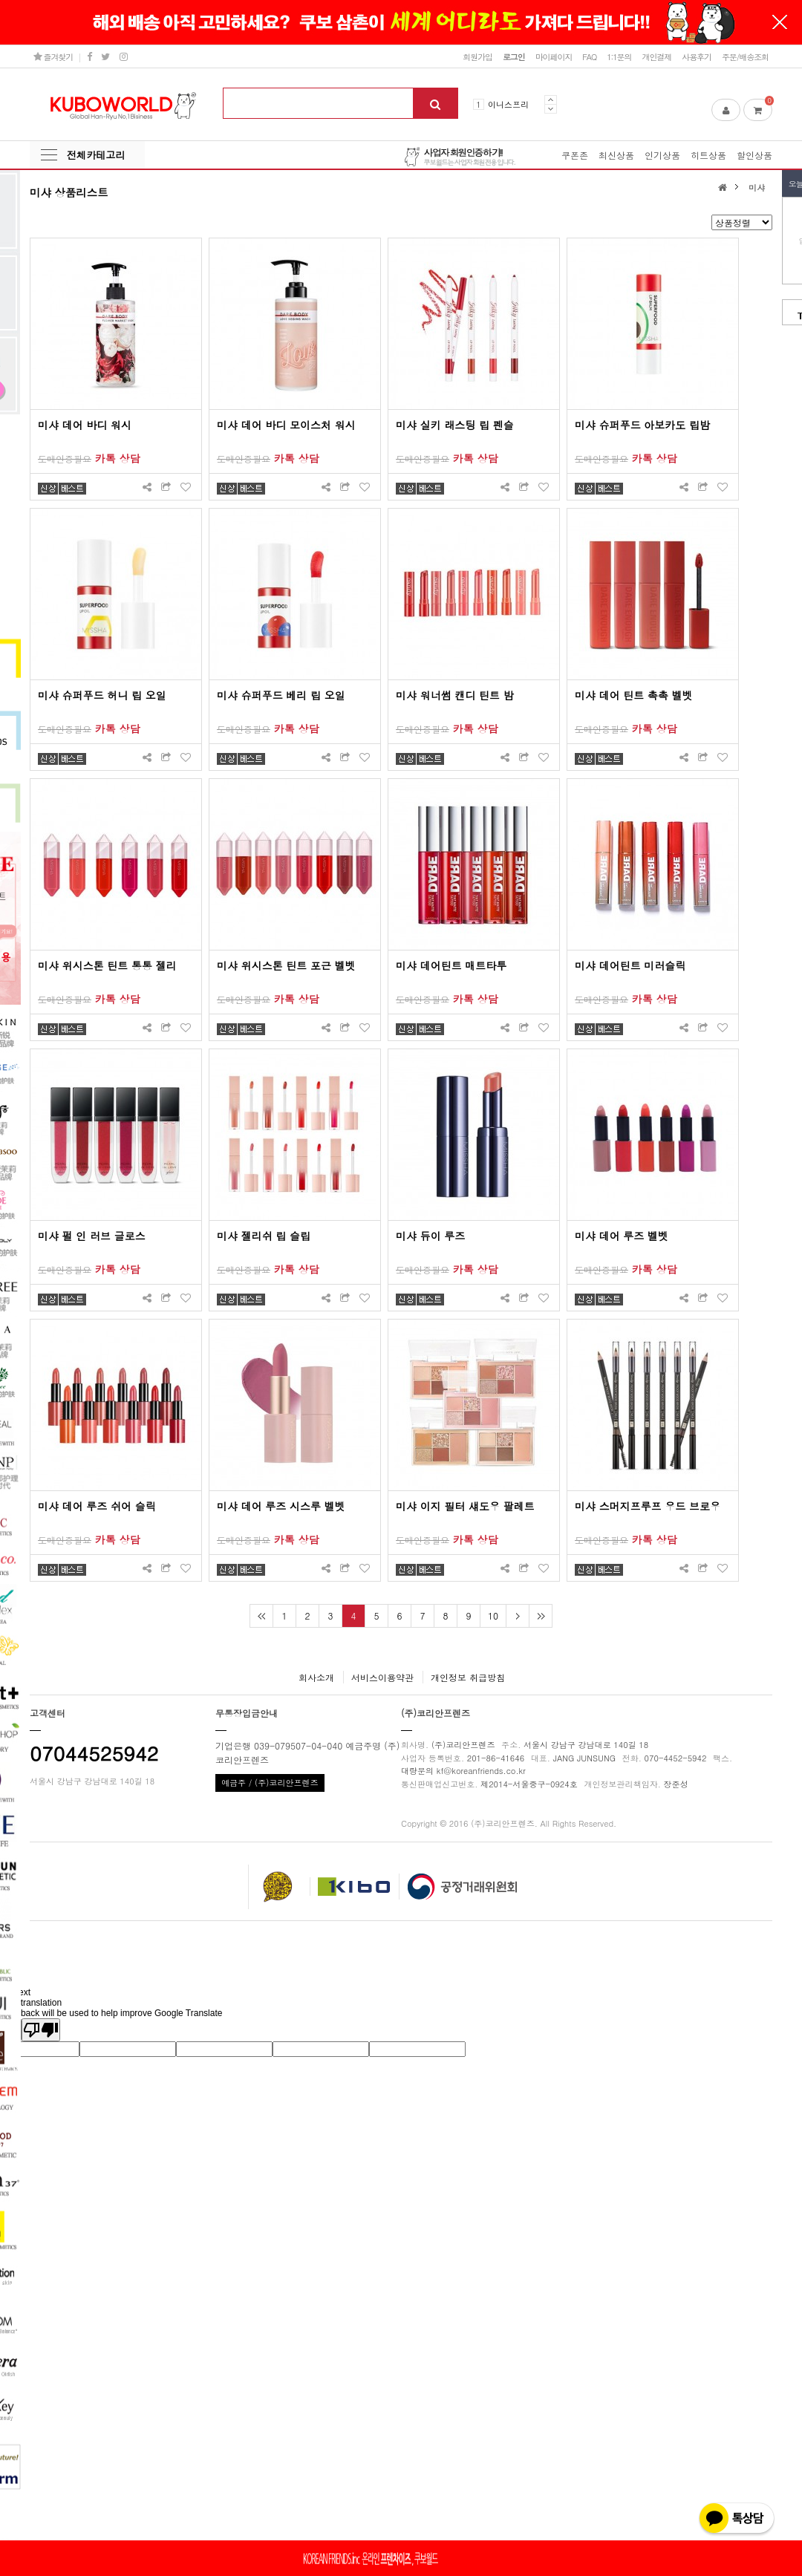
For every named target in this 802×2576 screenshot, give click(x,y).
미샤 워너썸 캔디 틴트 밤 (455, 695)
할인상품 (754, 155)
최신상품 (616, 155)
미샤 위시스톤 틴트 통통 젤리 (107, 965)
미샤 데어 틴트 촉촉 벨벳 (634, 695)
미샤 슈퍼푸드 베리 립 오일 (281, 695)
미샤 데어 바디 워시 (84, 424)
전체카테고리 (96, 155)
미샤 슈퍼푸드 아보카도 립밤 (642, 424)
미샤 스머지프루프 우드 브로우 (647, 1506)
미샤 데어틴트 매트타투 (451, 965)
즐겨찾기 (53, 56)
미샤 (757, 187)
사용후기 (696, 56)
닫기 (779, 22)
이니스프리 (508, 104)
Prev (550, 99)
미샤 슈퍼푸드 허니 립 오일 (102, 695)
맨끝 (540, 1616)
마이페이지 (554, 56)
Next (550, 109)
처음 (261, 1616)
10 (493, 1615)
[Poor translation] (41, 2029)
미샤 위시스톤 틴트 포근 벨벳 (286, 965)
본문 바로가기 (0, 0)
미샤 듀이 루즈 (430, 1235)
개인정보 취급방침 (468, 1677)
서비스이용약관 (382, 1677)
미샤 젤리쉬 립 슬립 (263, 1235)
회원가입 (477, 56)
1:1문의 (619, 56)
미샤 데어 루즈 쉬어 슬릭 (97, 1506)
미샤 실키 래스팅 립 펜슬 (455, 424)
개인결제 (656, 56)
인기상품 (662, 155)
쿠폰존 (574, 155)
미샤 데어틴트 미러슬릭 (630, 965)
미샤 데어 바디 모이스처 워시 (286, 424)
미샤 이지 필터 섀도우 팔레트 (465, 1506)
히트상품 (708, 155)
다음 (517, 1616)
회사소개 (316, 1677)
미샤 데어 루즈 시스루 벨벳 (281, 1506)
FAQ (589, 56)
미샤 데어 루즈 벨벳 (621, 1235)
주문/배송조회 (745, 56)
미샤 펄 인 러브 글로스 (92, 1235)
